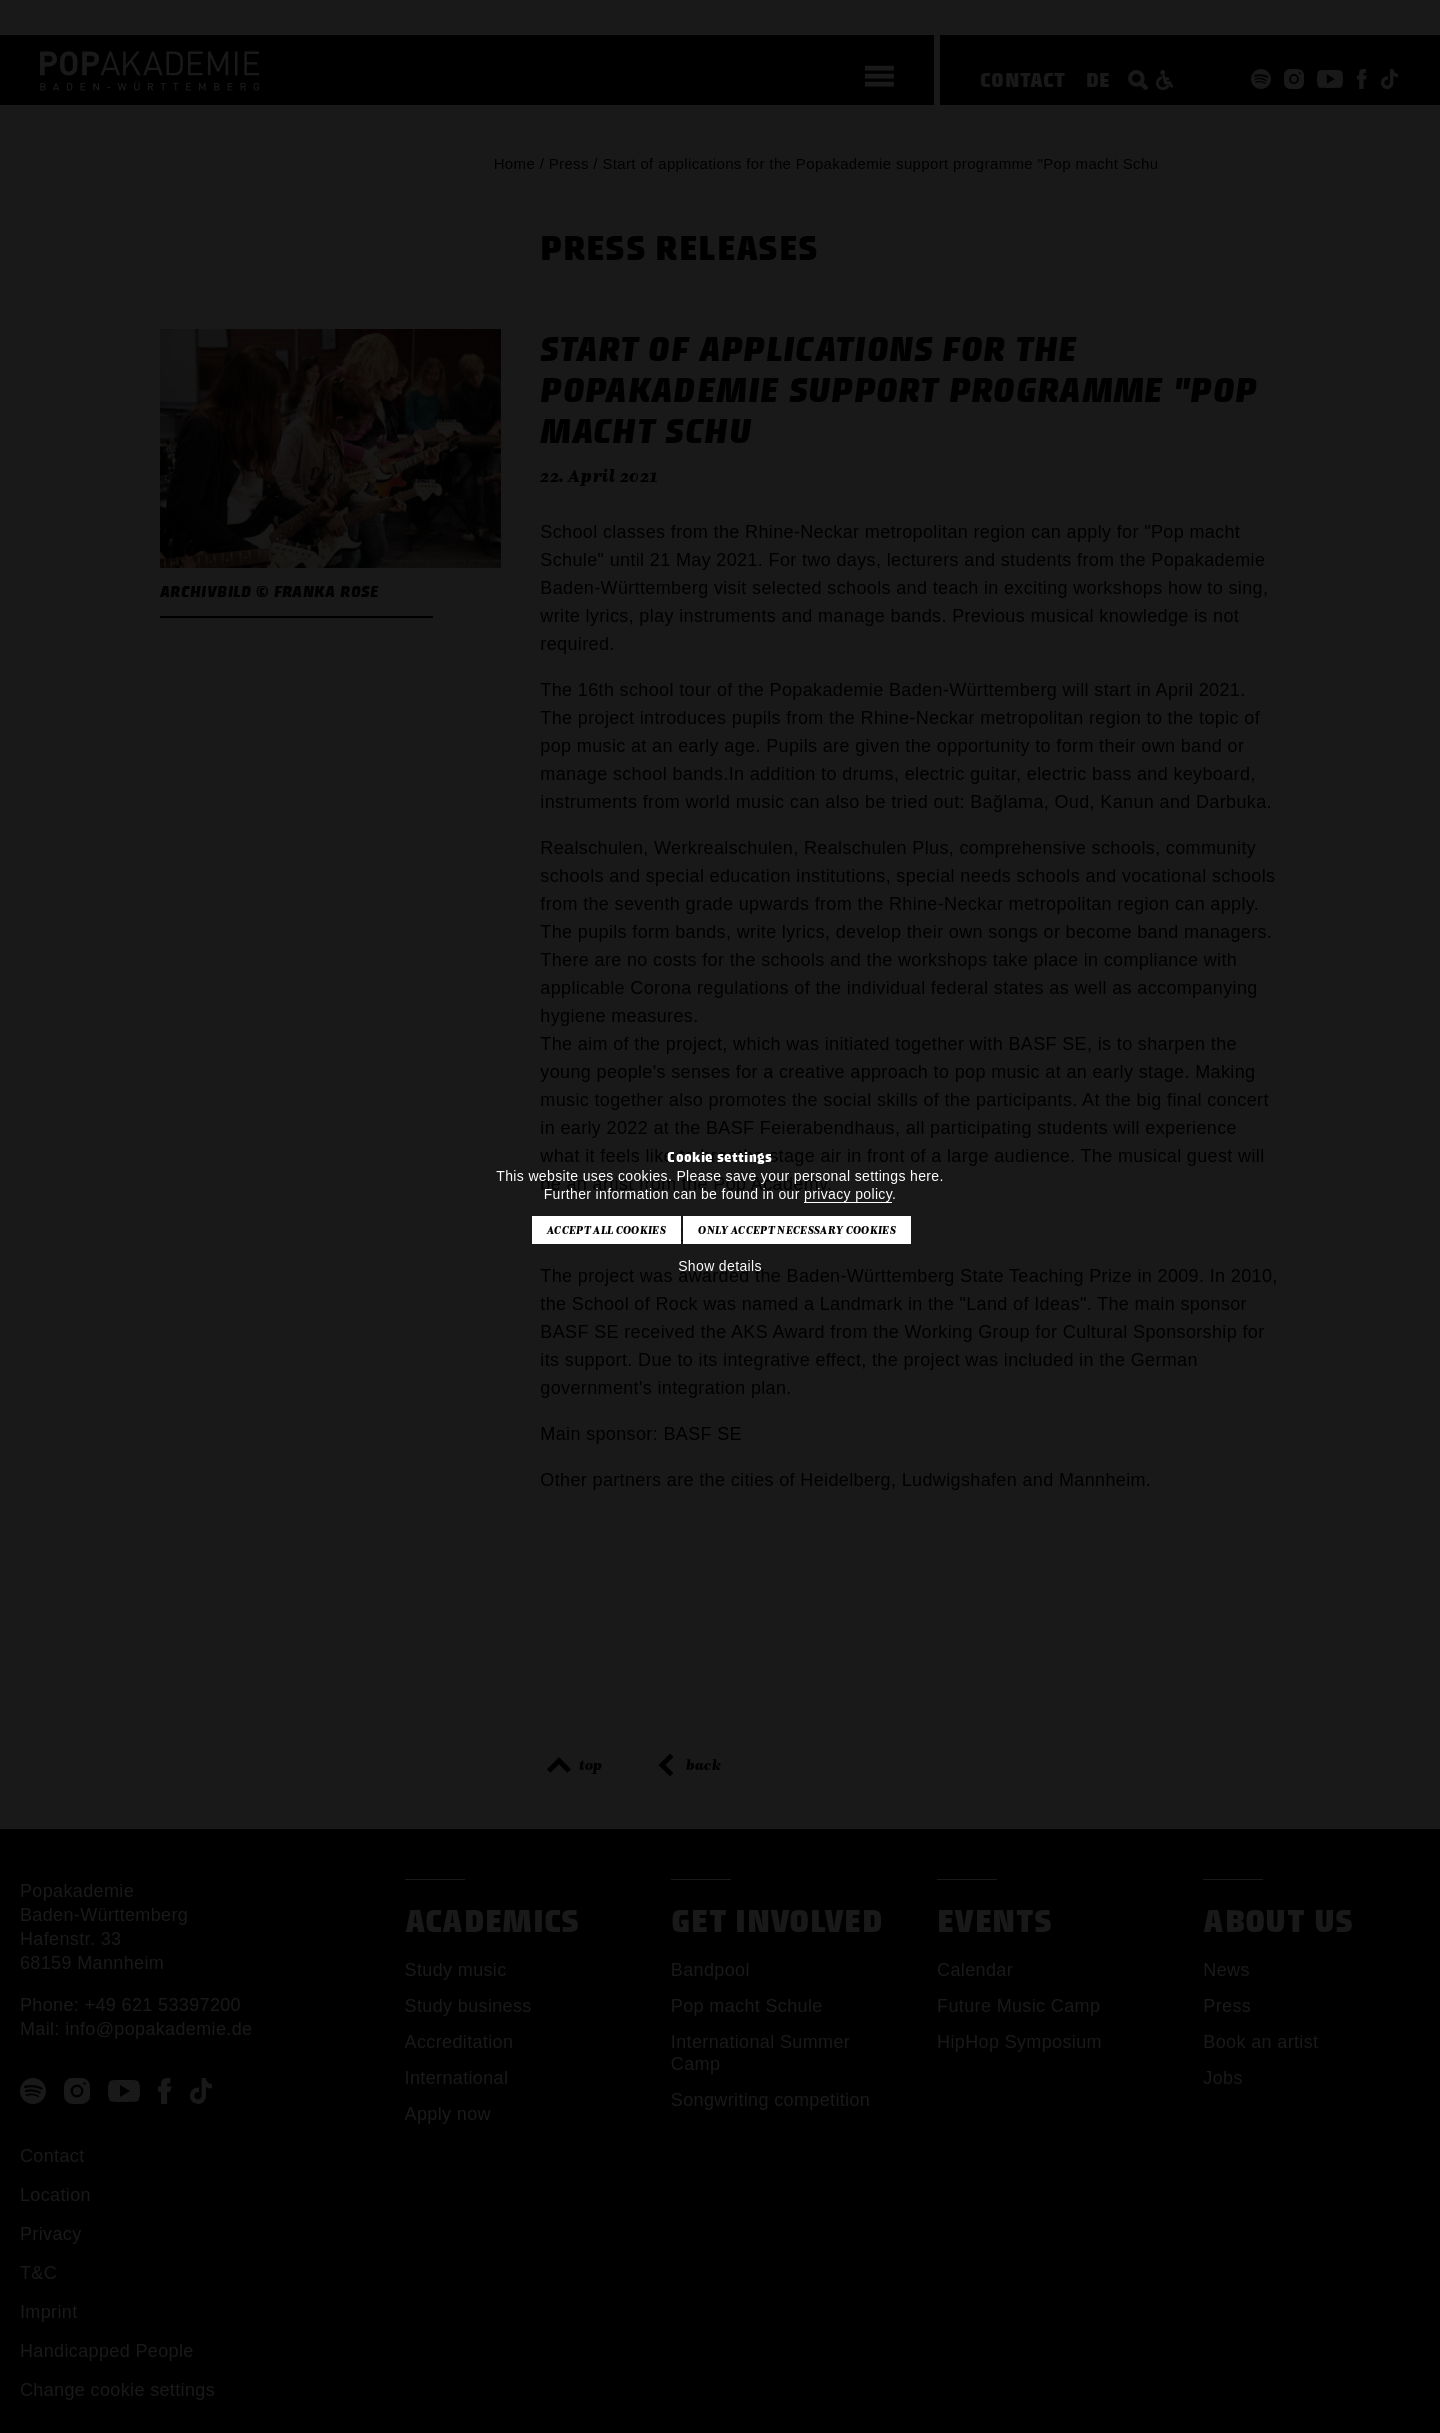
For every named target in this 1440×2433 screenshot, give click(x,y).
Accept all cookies (606, 1230)
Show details (720, 1266)
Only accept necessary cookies (796, 1230)
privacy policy (848, 1194)
